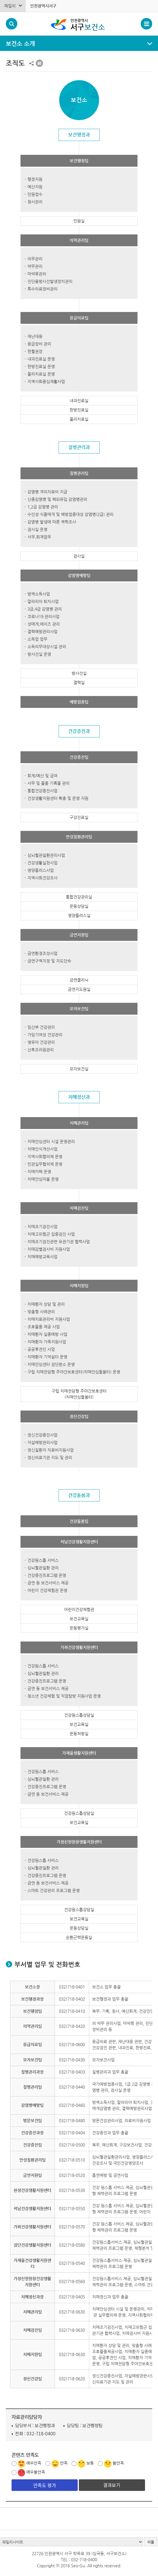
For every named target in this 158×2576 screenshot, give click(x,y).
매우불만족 (35, 2472)
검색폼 (11, 24)
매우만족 (33, 2463)
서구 (88, 23)
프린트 (39, 63)
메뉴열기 (79, 43)
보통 (90, 2463)
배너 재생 (13, 2519)
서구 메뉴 (146, 24)
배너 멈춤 (6, 2519)
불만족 (118, 2463)
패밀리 (10, 5)
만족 (64, 2463)
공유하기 (31, 63)
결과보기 (111, 2484)
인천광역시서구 (43, 5)
